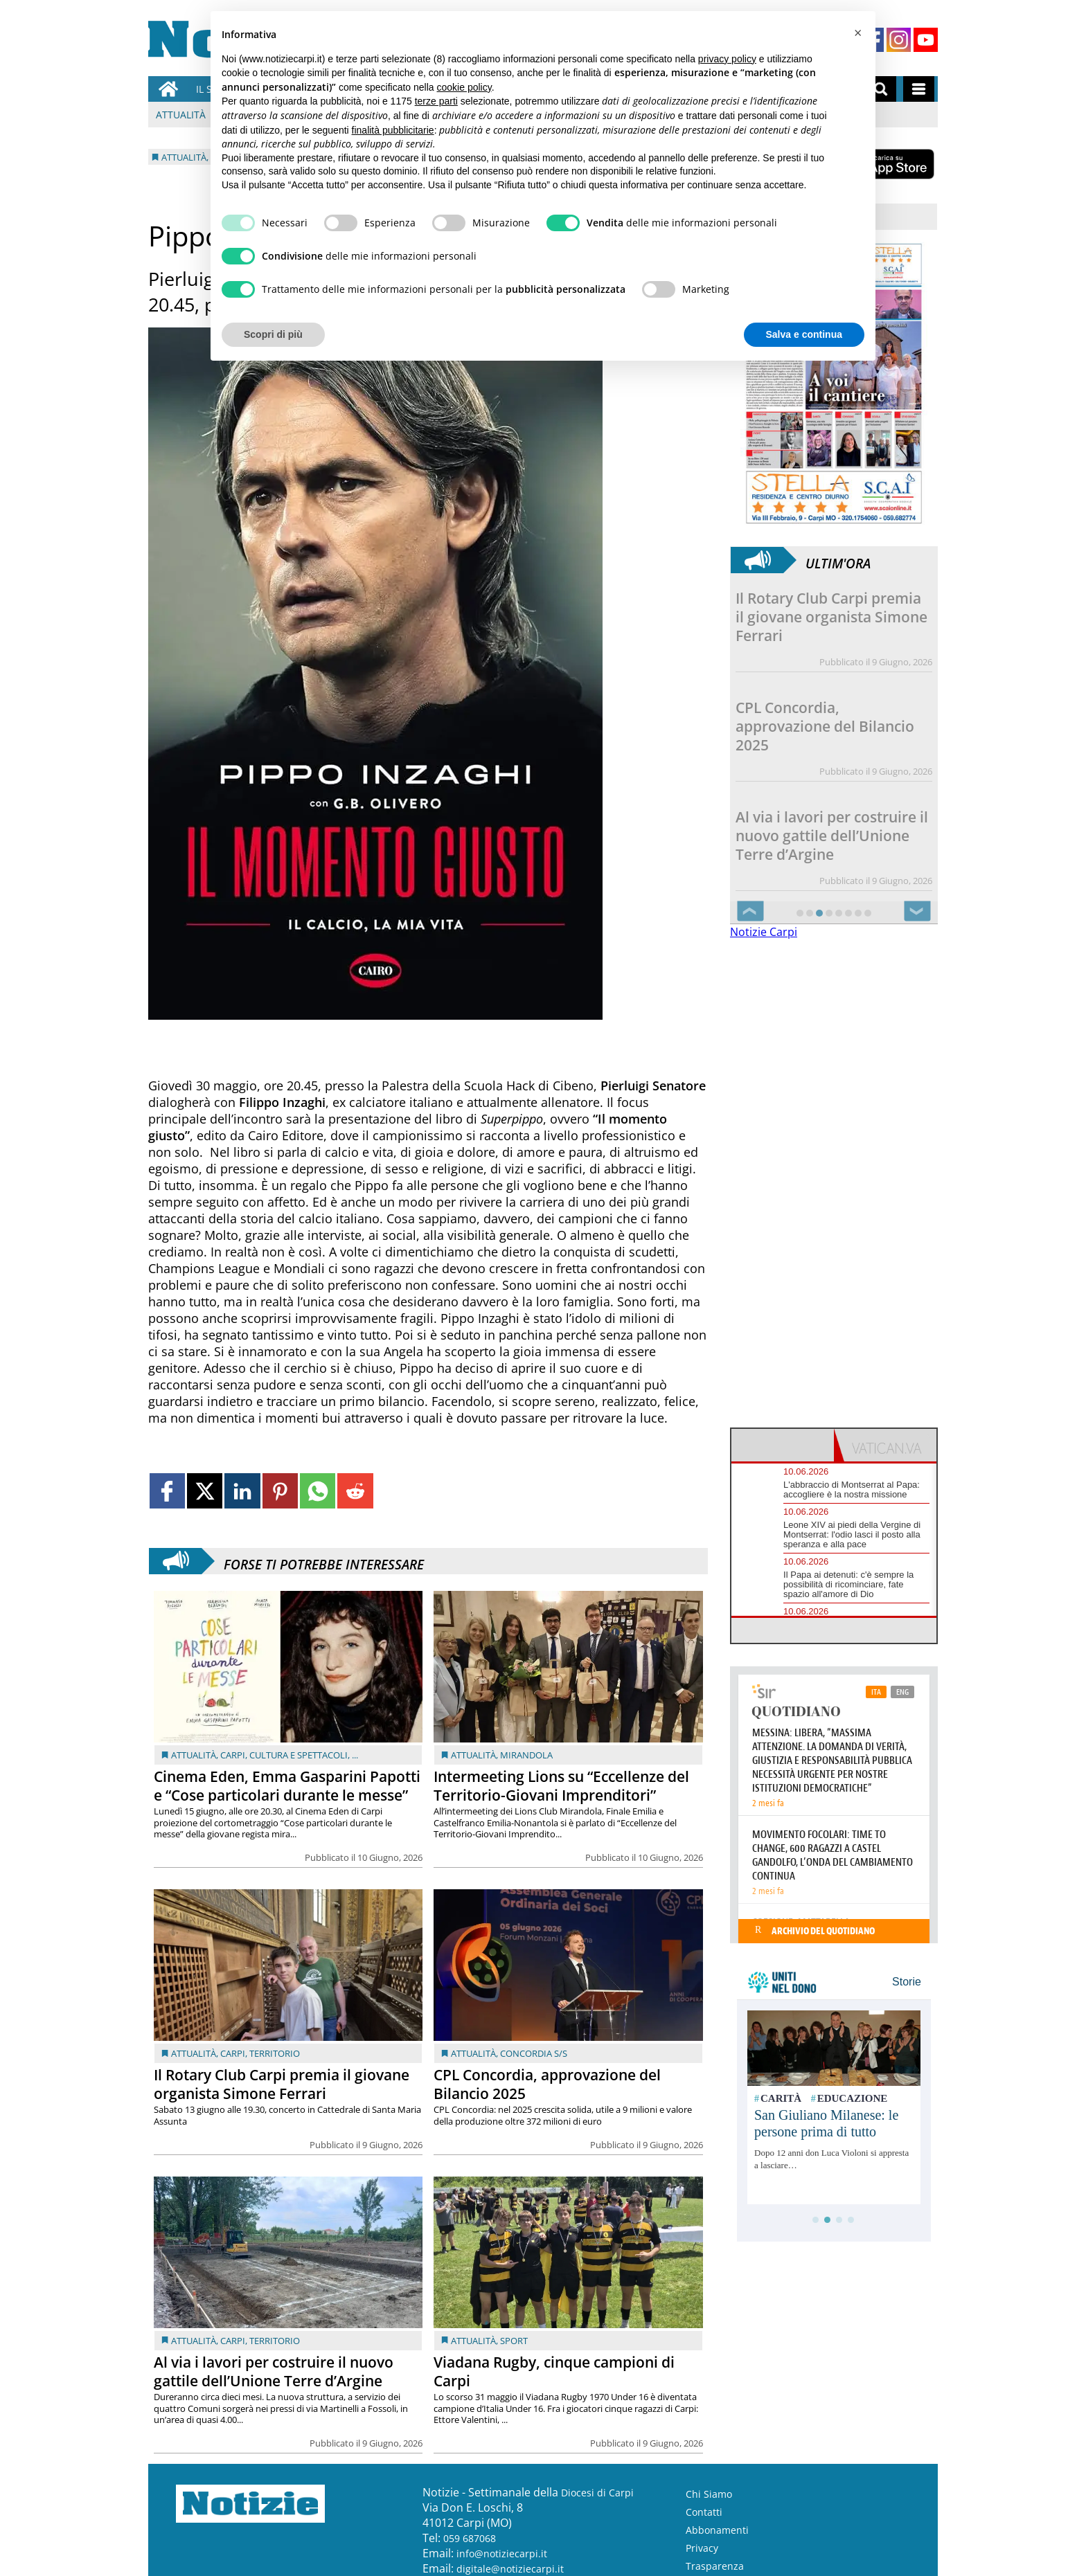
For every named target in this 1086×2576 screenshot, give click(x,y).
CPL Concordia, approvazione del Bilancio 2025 (547, 2084)
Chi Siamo (709, 2494)
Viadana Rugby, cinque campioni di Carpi (554, 2371)
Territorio (274, 2053)
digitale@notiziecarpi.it (510, 2568)
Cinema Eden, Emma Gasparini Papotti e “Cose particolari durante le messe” (287, 1786)
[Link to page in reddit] (355, 1490)
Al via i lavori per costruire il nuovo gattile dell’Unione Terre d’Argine (273, 2371)
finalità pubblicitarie (393, 130)
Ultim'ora (838, 560)
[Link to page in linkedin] (242, 1490)
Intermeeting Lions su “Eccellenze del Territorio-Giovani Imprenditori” (561, 1786)
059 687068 (469, 2538)
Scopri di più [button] (273, 334)
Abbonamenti (717, 2530)
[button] (857, 33)
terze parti (436, 101)
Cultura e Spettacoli (298, 1755)
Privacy (702, 2548)
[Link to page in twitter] (204, 1490)
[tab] (782, 1445)
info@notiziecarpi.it (501, 2553)
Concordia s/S (533, 2053)
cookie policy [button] (464, 87)
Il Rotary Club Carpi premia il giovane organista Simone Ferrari (281, 2084)
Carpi (232, 1755)
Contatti (704, 2512)
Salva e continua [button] (804, 334)
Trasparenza (715, 2566)
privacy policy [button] (727, 58)
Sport (514, 2340)
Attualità (181, 114)
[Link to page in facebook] (167, 1490)
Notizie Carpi (763, 931)
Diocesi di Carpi (597, 2492)
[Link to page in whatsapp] (317, 1490)
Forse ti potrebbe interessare (324, 1561)
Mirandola (526, 1755)
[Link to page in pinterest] (280, 1490)
